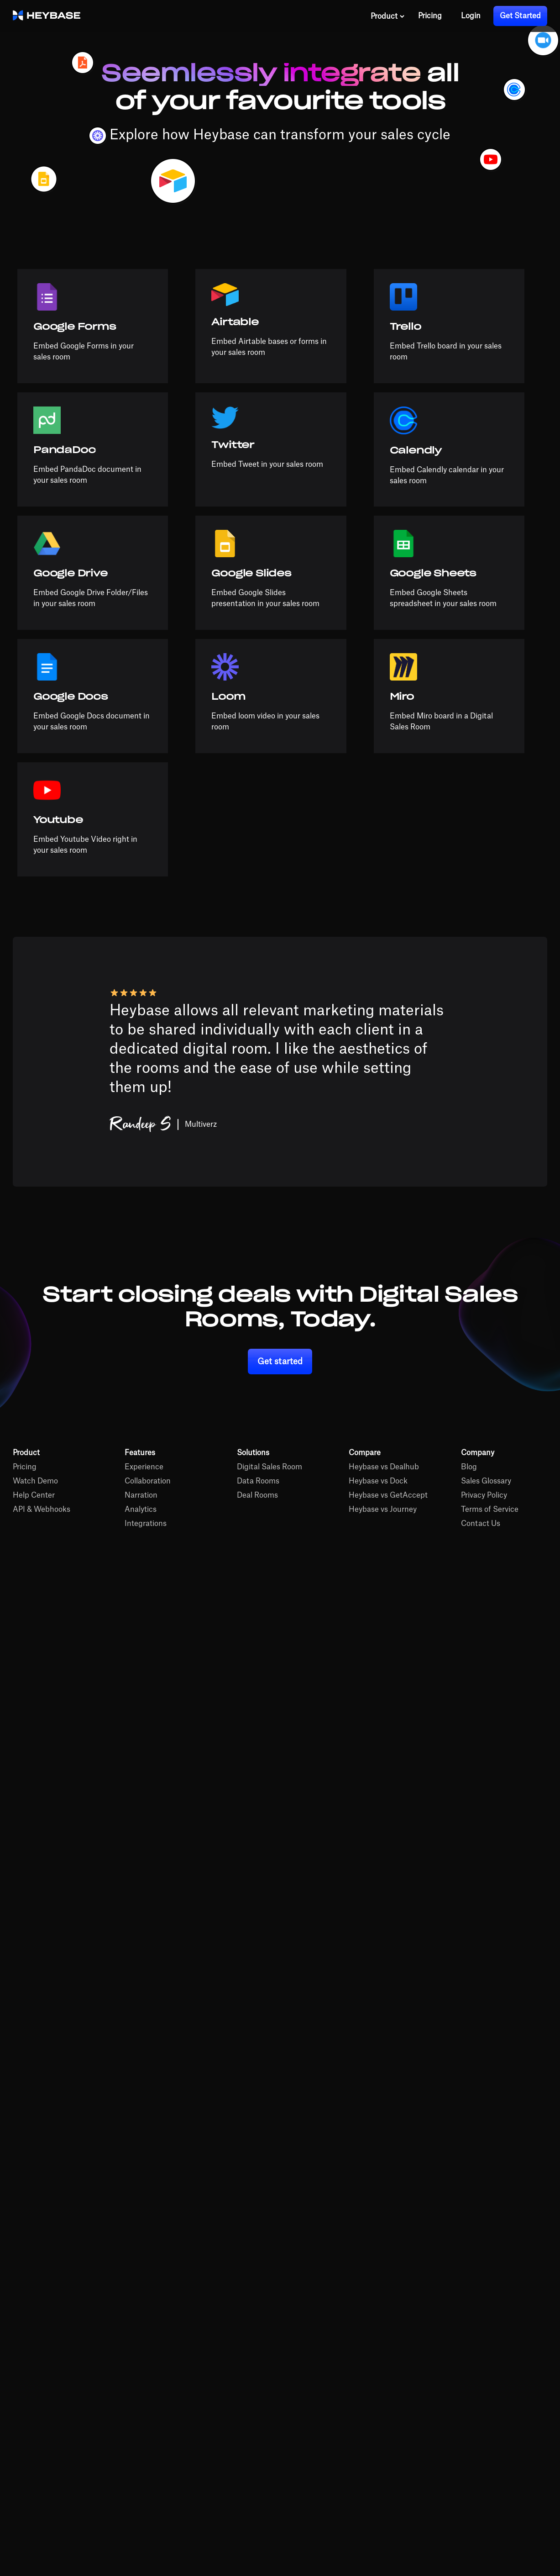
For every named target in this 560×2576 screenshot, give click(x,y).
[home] (47, 16)
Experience (144, 1467)
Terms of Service (489, 1509)
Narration (141, 1495)
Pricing (430, 16)
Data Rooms (258, 1481)
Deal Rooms (257, 1495)
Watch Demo (35, 1481)
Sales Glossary (486, 1481)
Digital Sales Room (269, 1467)
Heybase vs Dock (378, 1481)
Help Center (34, 1495)
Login (471, 16)
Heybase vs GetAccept (388, 1495)
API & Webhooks (41, 1509)
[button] (388, 16)
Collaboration (148, 1481)
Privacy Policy (484, 1495)
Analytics (141, 1509)
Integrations (146, 1523)
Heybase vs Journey (383, 1509)
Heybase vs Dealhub (384, 1467)
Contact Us (480, 1523)
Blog (469, 1467)
